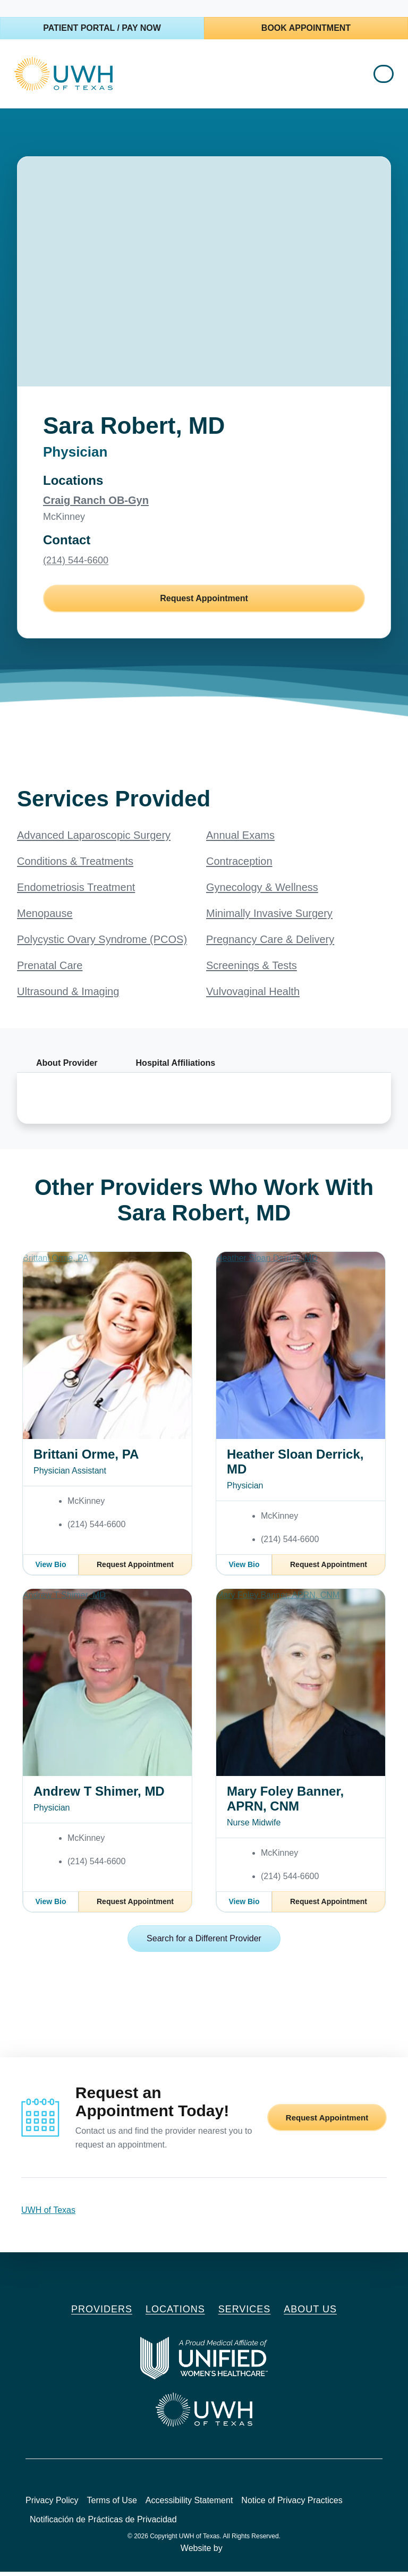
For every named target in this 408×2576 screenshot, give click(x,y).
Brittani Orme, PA (86, 1458)
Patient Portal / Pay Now (102, 27)
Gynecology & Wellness (262, 891)
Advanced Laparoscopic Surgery (94, 839)
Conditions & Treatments (75, 865)
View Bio (50, 1568)
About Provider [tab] (67, 1067)
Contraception (239, 865)
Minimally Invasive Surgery (269, 917)
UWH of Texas (48, 2214)
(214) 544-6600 (75, 564)
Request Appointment (204, 602)
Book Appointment (306, 27)
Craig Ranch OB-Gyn (96, 504)
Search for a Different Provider (204, 1942)
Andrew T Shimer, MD (99, 1795)
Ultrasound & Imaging (68, 995)
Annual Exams (240, 839)
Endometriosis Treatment (76, 891)
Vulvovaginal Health (253, 995)
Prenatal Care (49, 969)
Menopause (45, 917)
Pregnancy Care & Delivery (270, 943)
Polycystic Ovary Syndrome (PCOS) (102, 943)
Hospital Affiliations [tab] (176, 1067)
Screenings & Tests (251, 969)
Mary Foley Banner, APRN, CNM (285, 1802)
